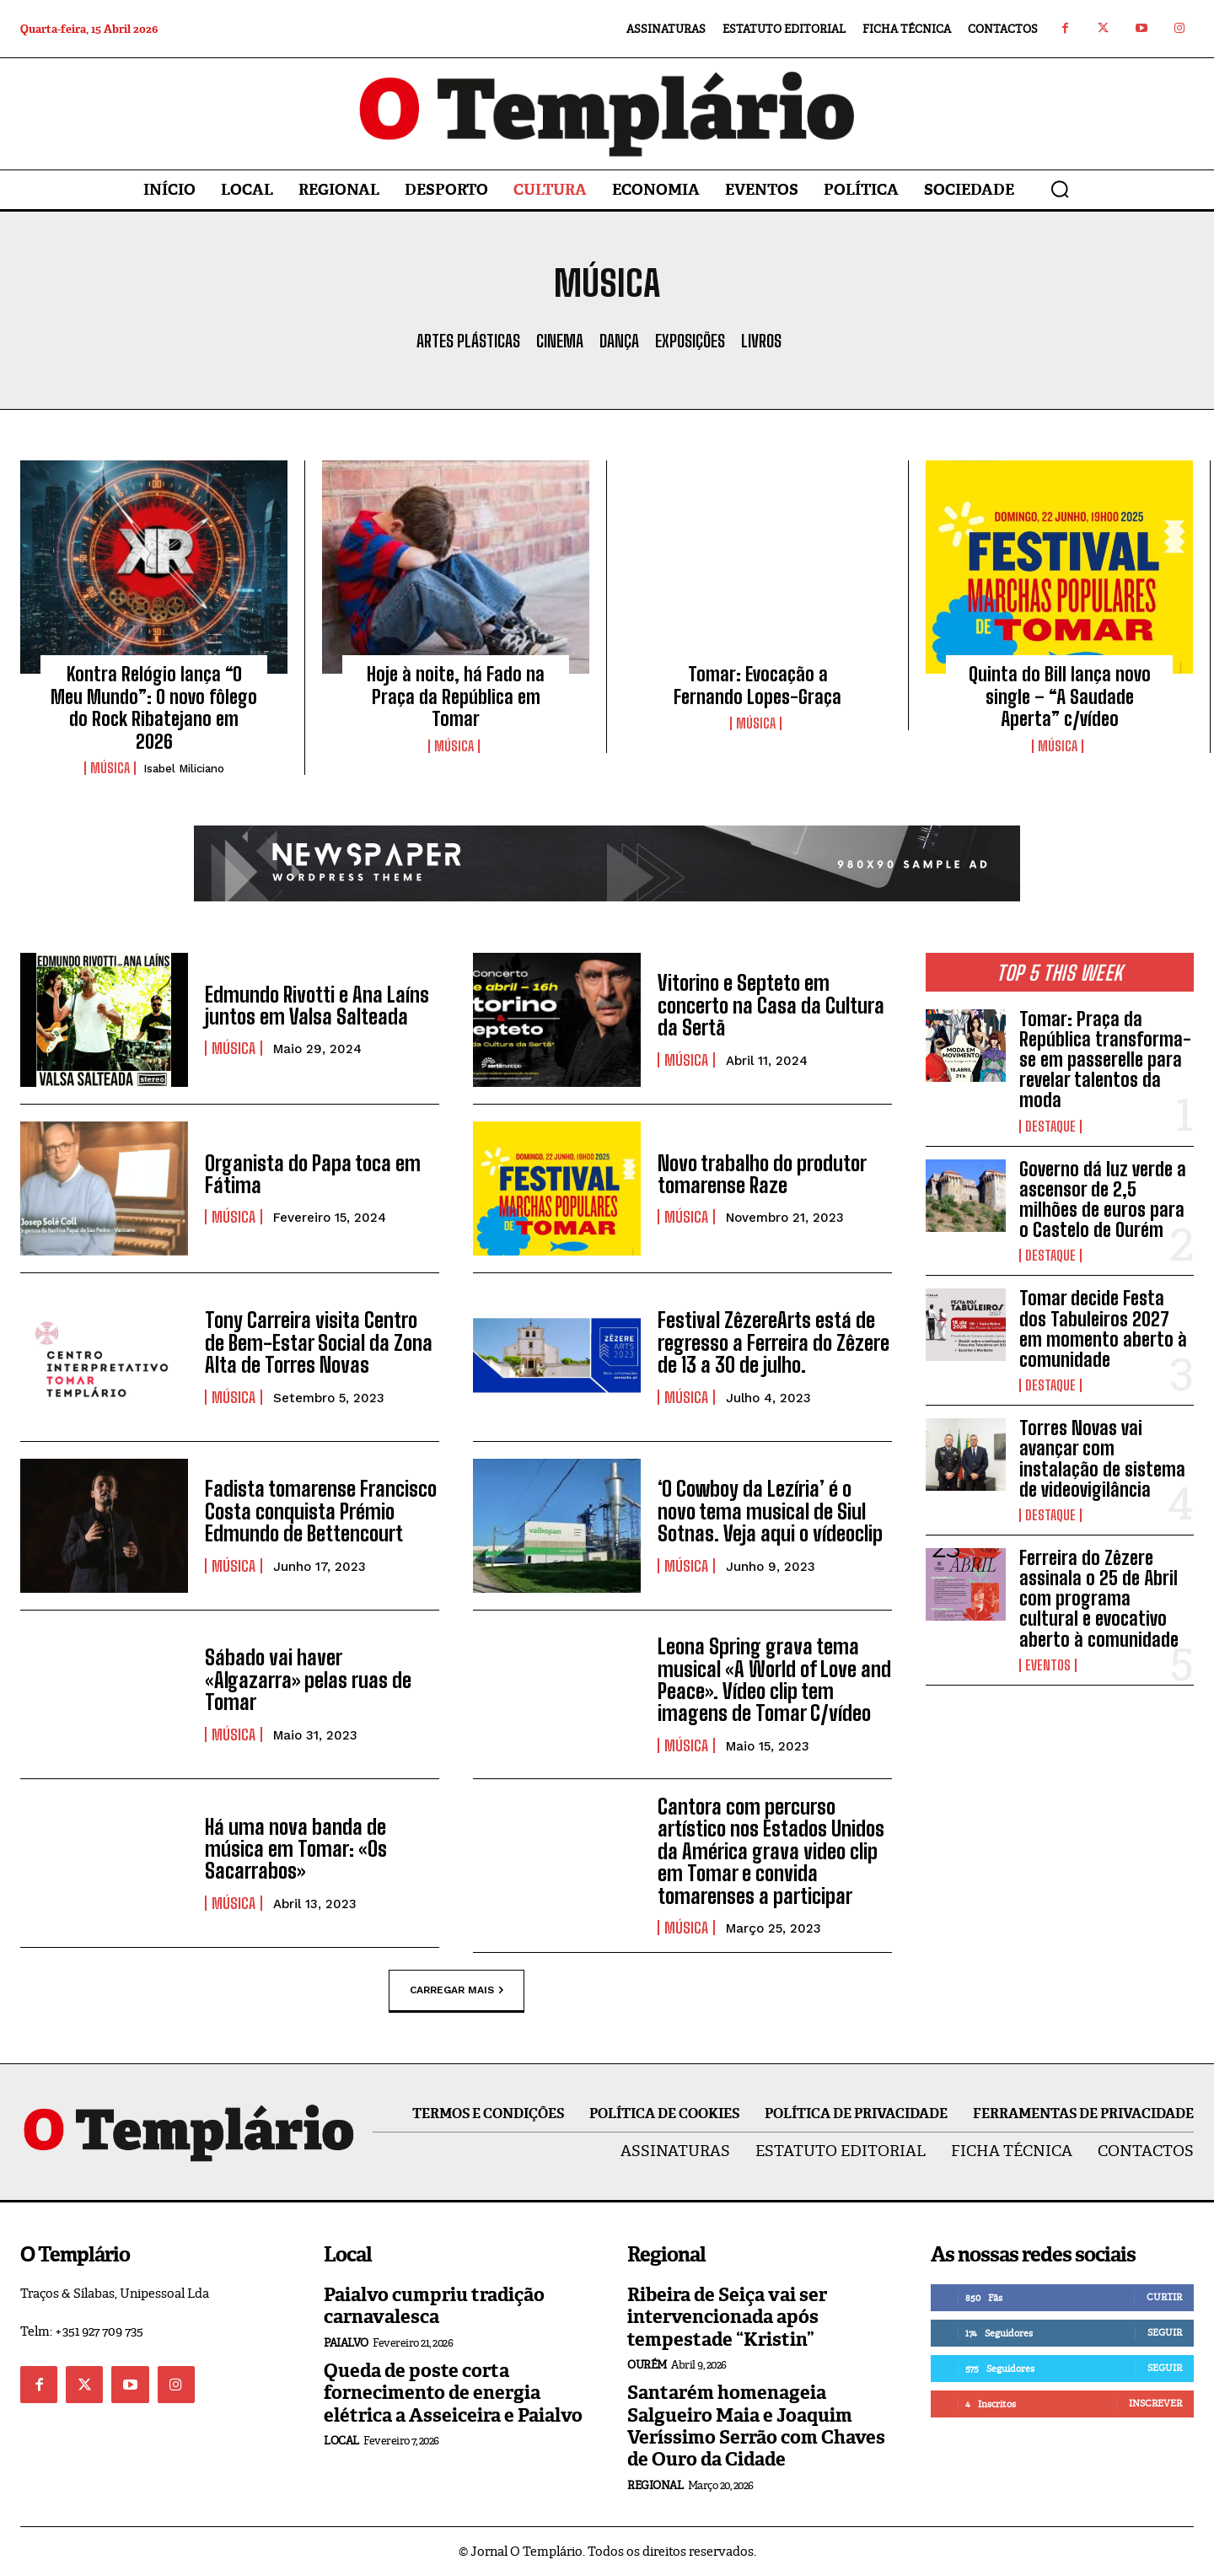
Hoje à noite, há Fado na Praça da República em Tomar (456, 696)
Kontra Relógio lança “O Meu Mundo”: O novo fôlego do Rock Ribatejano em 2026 (154, 707)
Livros (761, 341)
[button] (1059, 189)
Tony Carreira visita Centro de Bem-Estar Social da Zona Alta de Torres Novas (318, 1342)
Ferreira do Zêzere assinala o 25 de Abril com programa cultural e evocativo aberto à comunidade (1099, 1598)
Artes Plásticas (468, 341)
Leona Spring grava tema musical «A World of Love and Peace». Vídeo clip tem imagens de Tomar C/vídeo (774, 1679)
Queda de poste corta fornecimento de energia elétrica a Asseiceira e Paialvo (453, 2393)
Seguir (1164, 2332)
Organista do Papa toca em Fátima (313, 1174)
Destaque (1050, 1126)
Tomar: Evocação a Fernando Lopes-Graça (757, 685)
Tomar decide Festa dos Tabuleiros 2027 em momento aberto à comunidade (1103, 1329)
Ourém (647, 2365)
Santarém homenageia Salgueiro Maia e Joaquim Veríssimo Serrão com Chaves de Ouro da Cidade (756, 2425)
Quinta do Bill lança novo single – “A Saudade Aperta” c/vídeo (1060, 696)
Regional (655, 2485)
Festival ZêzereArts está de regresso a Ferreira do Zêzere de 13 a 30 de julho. (773, 1342)
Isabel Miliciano (183, 768)
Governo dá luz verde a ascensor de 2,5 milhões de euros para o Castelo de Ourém (1102, 1200)
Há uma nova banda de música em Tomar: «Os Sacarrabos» (296, 1849)
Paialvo (346, 2343)
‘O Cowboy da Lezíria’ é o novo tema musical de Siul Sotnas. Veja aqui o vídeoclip (770, 1511)
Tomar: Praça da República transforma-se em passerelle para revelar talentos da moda (1105, 1060)
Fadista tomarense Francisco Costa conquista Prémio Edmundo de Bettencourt (321, 1511)
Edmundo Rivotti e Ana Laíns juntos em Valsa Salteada (317, 1005)
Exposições (690, 341)
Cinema (559, 341)
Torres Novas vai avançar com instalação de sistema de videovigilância (1102, 1459)
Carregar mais (456, 1991)
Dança (619, 341)
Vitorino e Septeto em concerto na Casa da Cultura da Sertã (771, 1005)
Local (341, 2440)
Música (110, 768)
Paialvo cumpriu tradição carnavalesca (434, 2306)
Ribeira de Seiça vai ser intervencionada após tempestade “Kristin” (727, 2317)
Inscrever (1155, 2403)
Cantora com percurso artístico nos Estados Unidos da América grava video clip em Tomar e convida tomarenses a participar (771, 1851)
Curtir (1164, 2297)
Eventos (1048, 1665)
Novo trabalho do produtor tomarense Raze (762, 1174)
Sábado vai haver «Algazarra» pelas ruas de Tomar (308, 1679)
